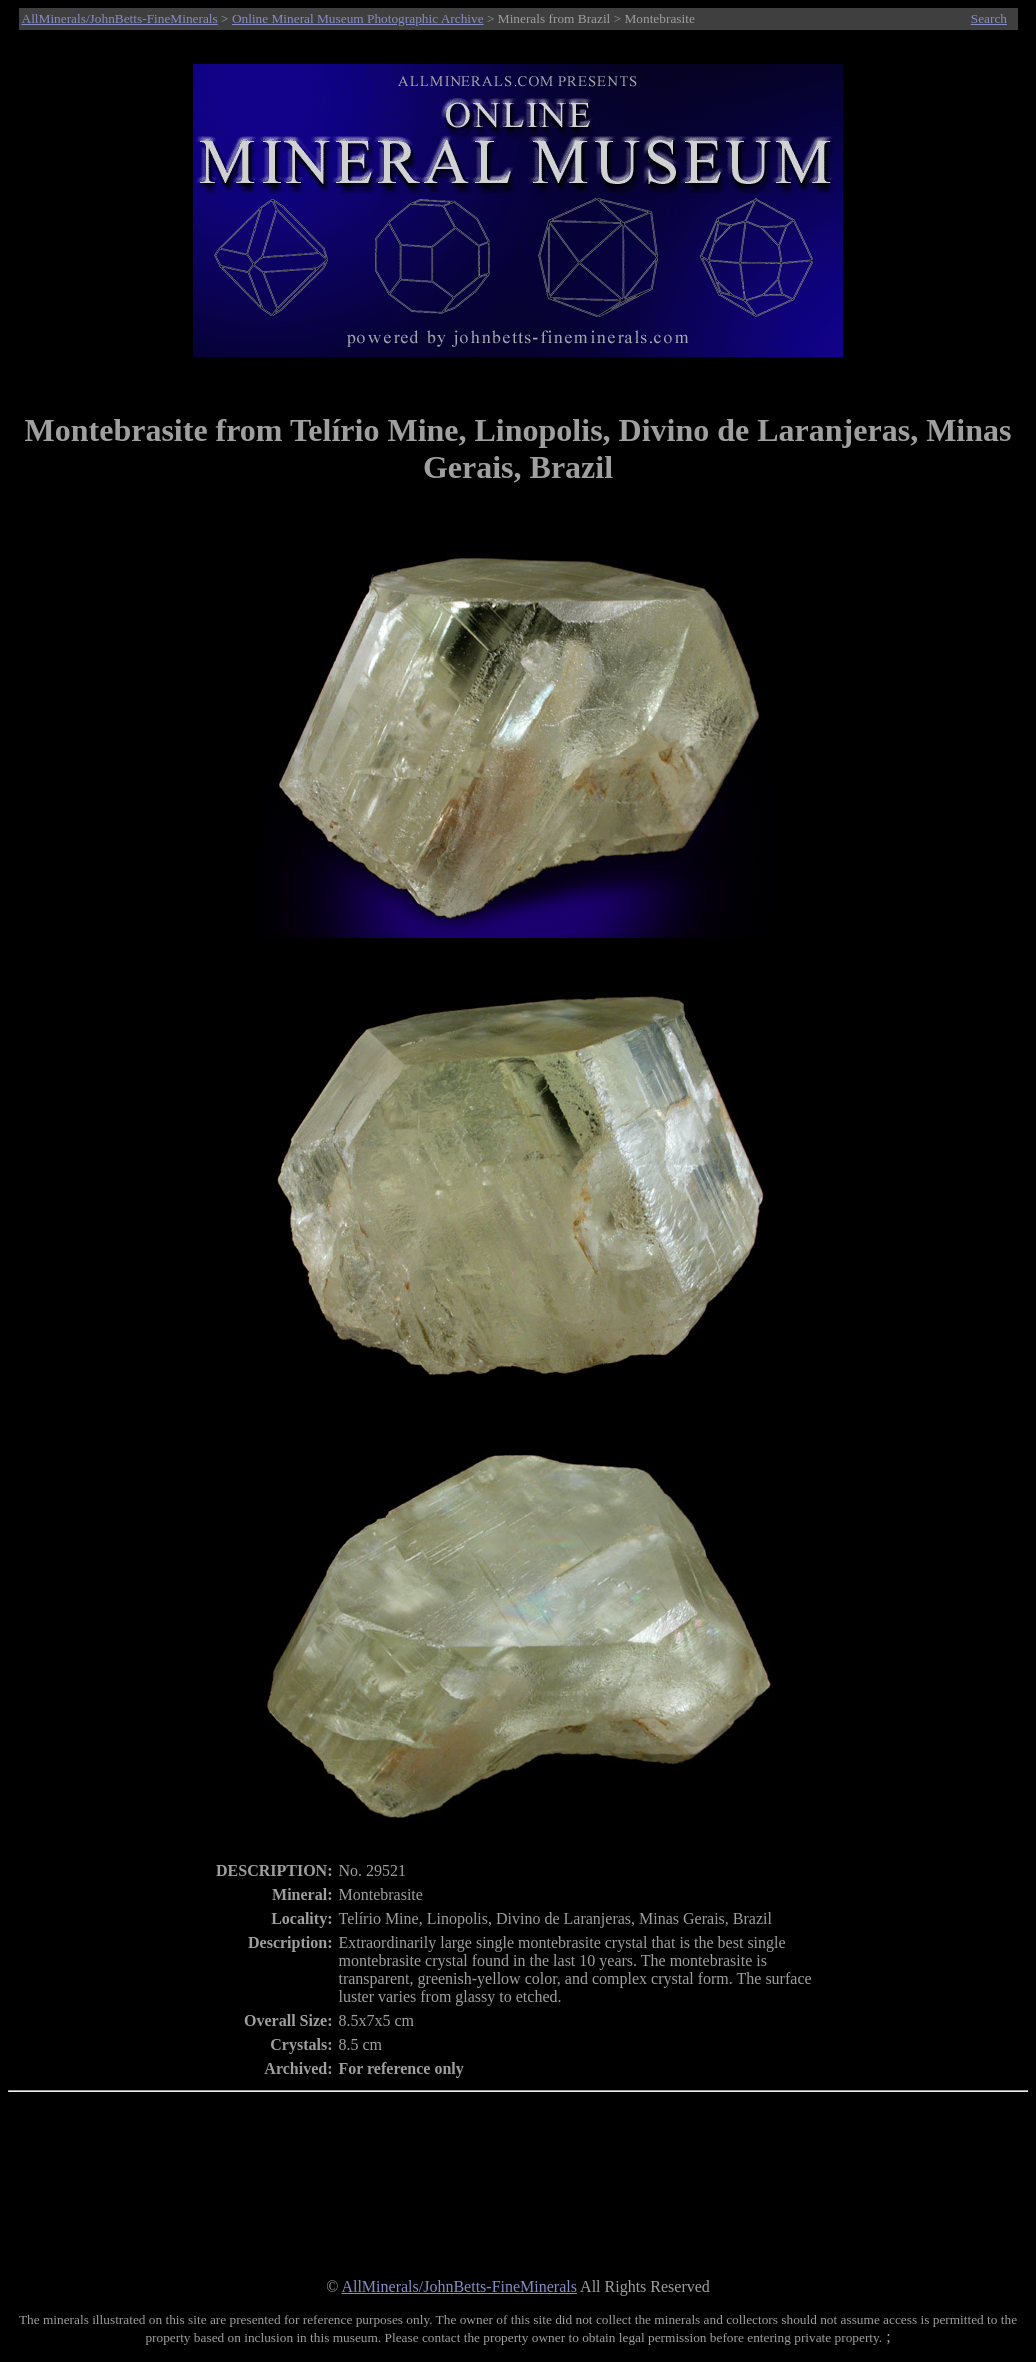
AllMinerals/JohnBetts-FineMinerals (120, 18)
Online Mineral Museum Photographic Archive (358, 18)
